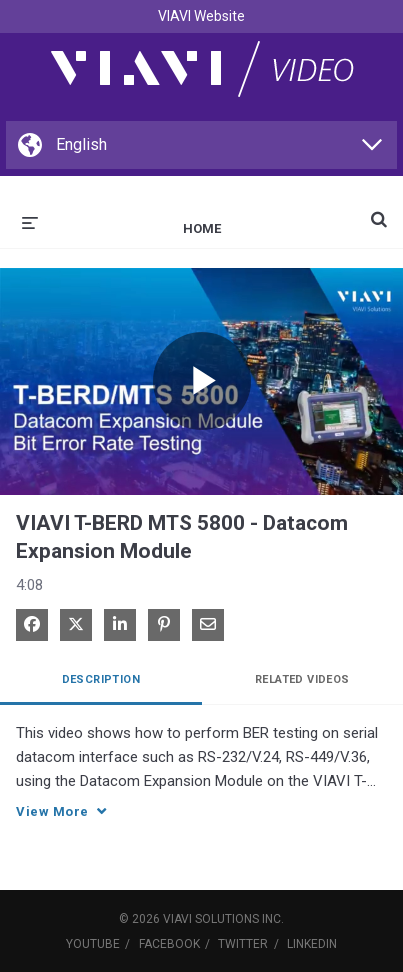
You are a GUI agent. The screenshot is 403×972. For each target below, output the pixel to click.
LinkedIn (312, 944)
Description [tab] (101, 679)
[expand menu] (30, 221)
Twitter (243, 944)
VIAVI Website (201, 16)
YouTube (93, 944)
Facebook (169, 944)
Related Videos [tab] (302, 679)
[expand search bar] (379, 211)
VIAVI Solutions (211, 919)
